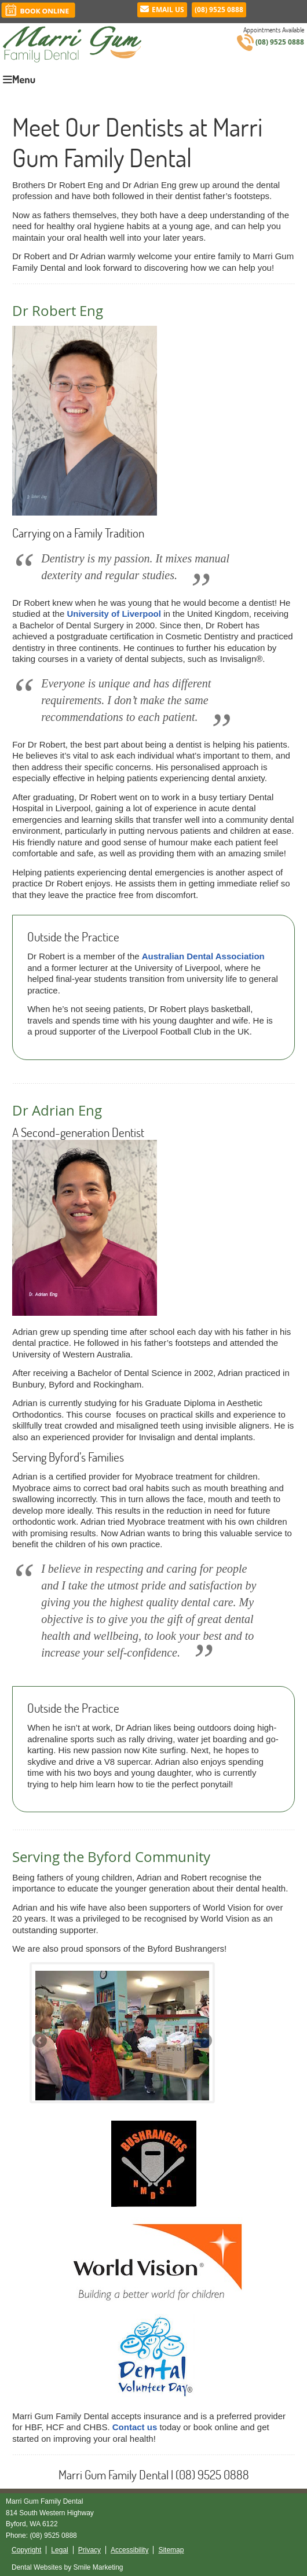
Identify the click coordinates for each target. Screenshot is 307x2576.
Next (204, 2041)
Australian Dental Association (203, 956)
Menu (19, 79)
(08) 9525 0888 (219, 9)
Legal (59, 2550)
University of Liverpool (114, 614)
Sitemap (171, 2550)
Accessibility (129, 2550)
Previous (40, 2041)
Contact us (135, 2427)
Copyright (26, 2550)
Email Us (162, 9)
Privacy (89, 2550)
